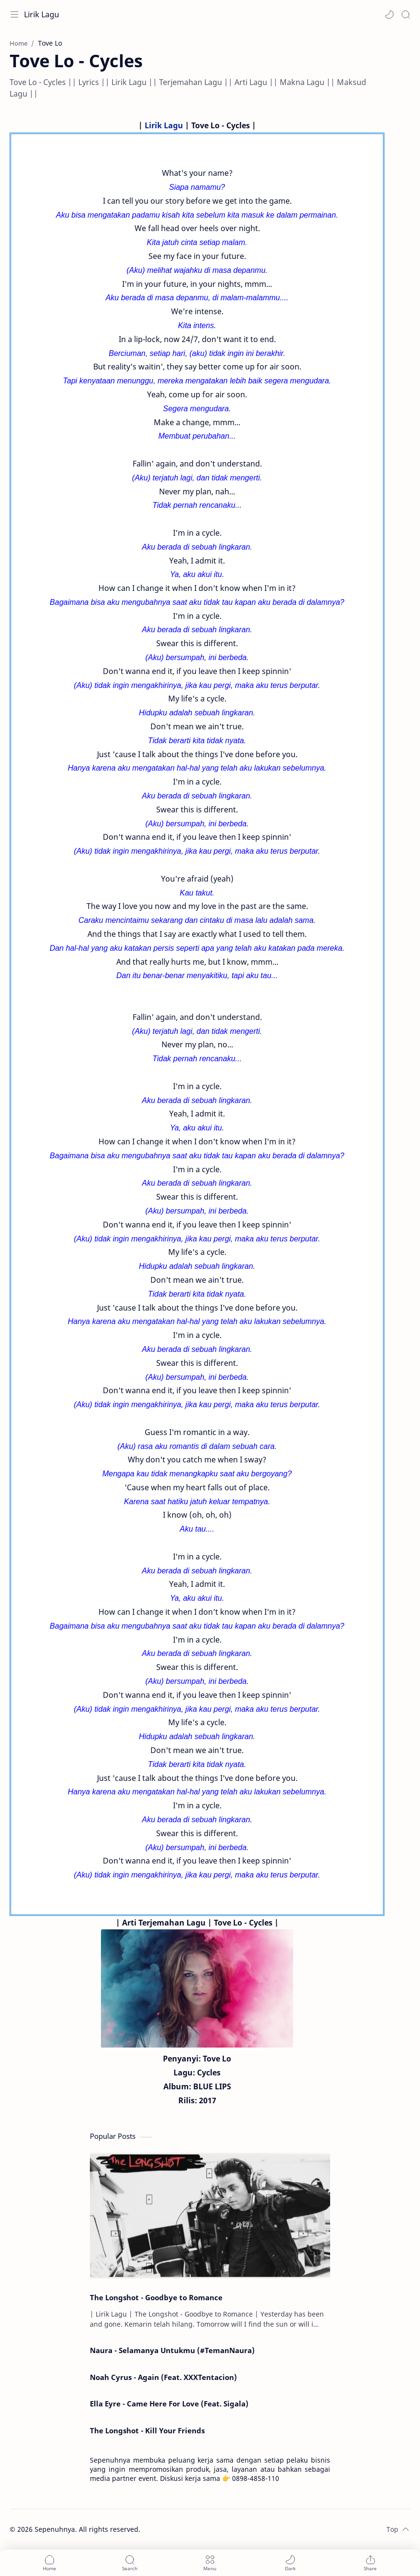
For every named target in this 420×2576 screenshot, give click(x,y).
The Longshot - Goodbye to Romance (156, 2297)
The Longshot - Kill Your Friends (147, 2430)
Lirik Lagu (41, 14)
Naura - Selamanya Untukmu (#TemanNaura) (172, 2350)
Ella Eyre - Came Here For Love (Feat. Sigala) (169, 2403)
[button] (389, 14)
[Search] (405, 14)
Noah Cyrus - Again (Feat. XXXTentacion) (163, 2377)
